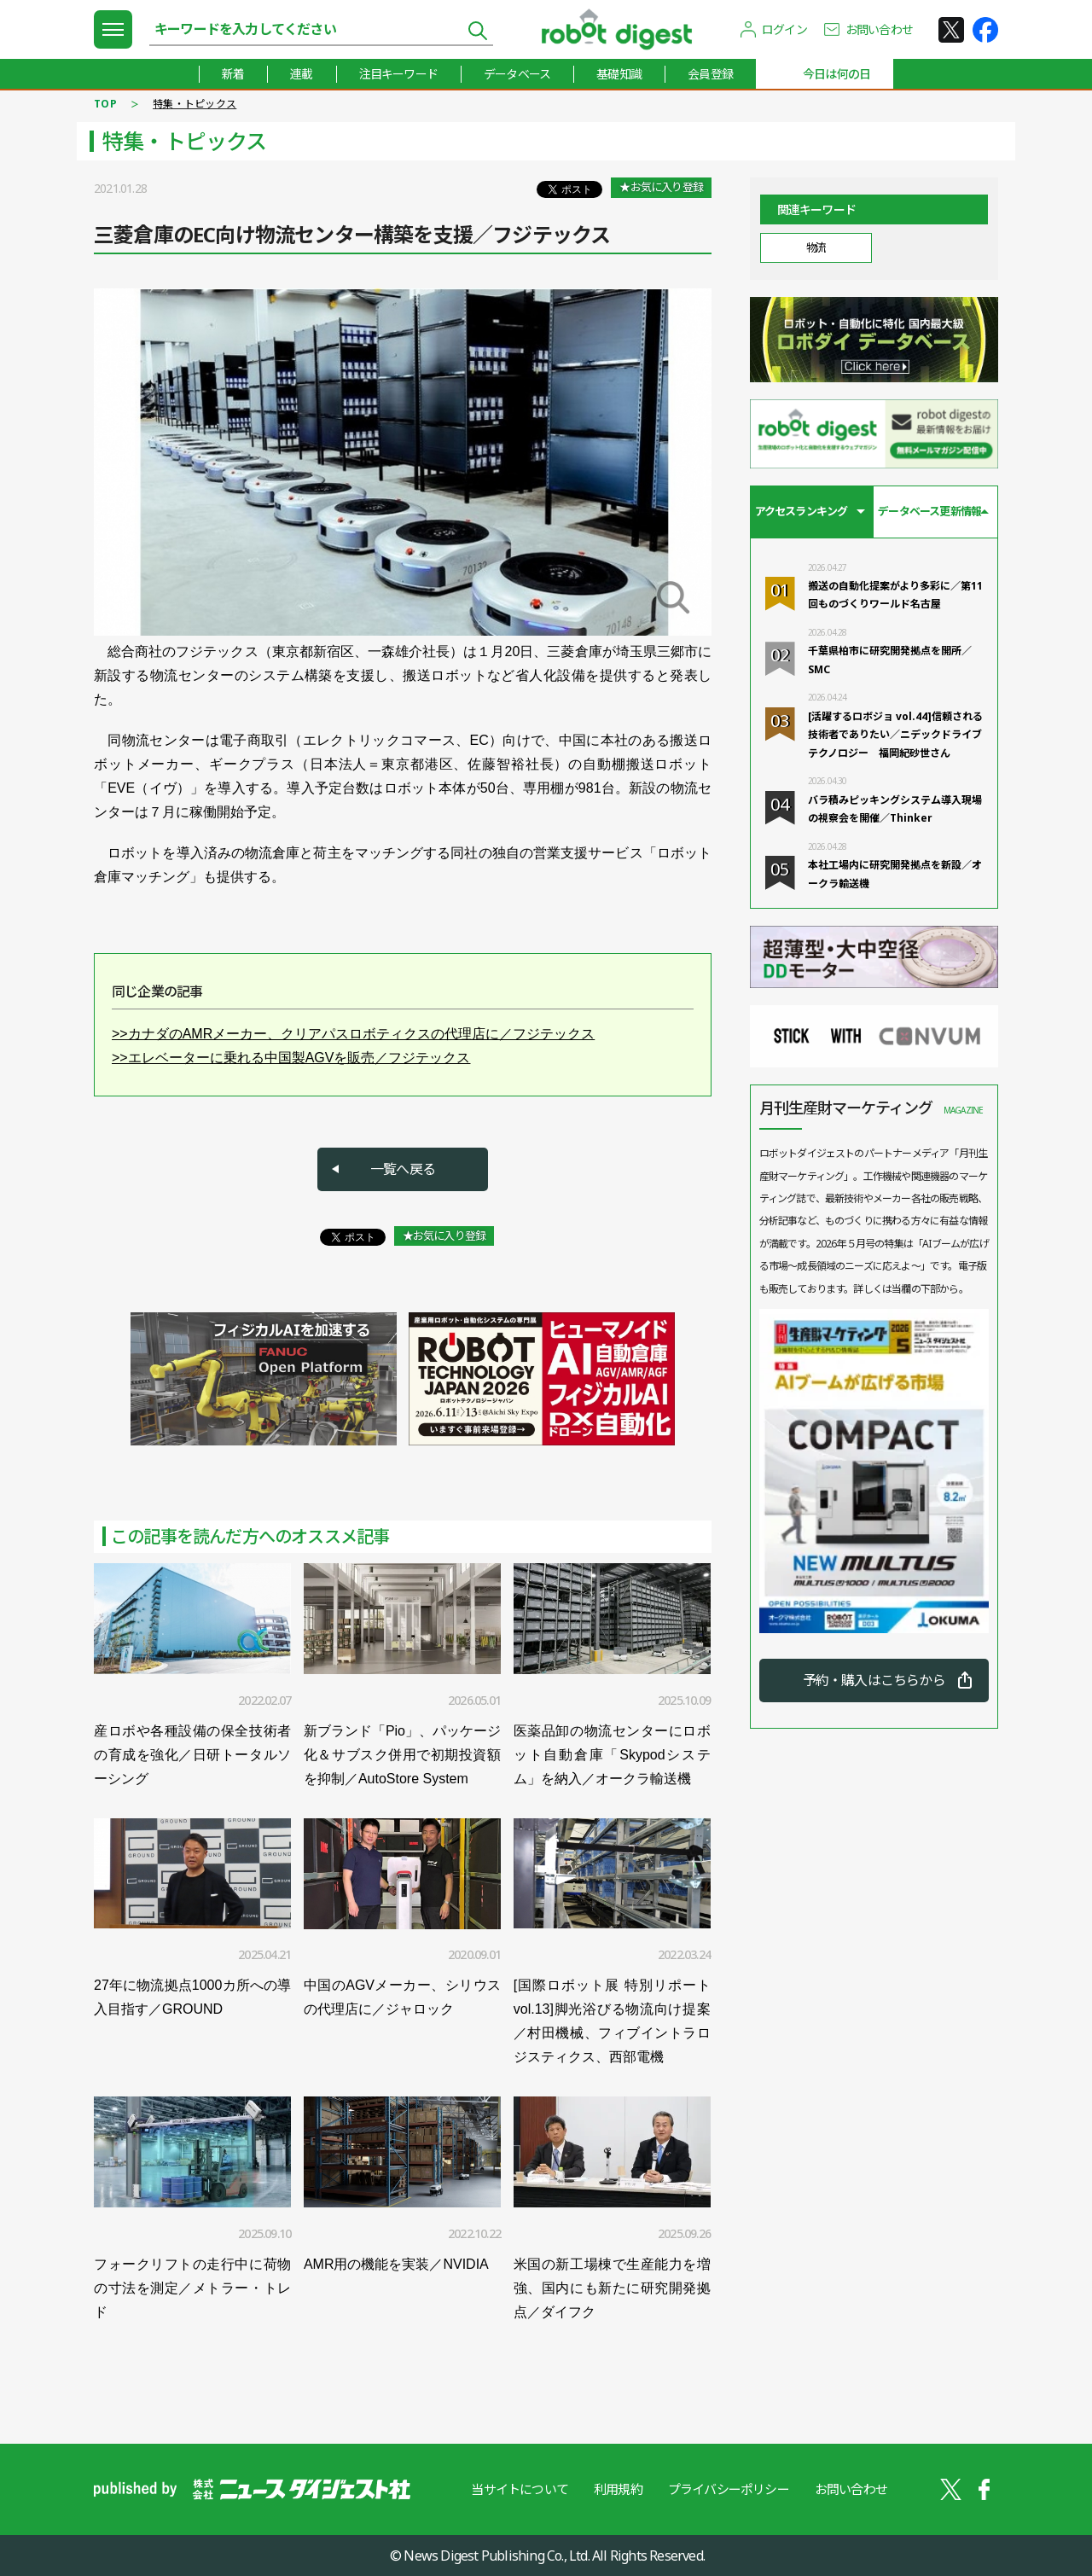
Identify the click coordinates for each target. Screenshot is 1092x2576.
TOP (105, 103)
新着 (233, 74)
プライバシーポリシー (728, 2488)
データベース (517, 74)
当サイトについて (519, 2488)
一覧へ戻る (402, 1169)
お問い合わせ (879, 29)
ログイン (784, 29)
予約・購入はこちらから (874, 1680)
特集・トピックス (194, 103)
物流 (816, 247)
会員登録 (710, 74)
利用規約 (618, 2488)
